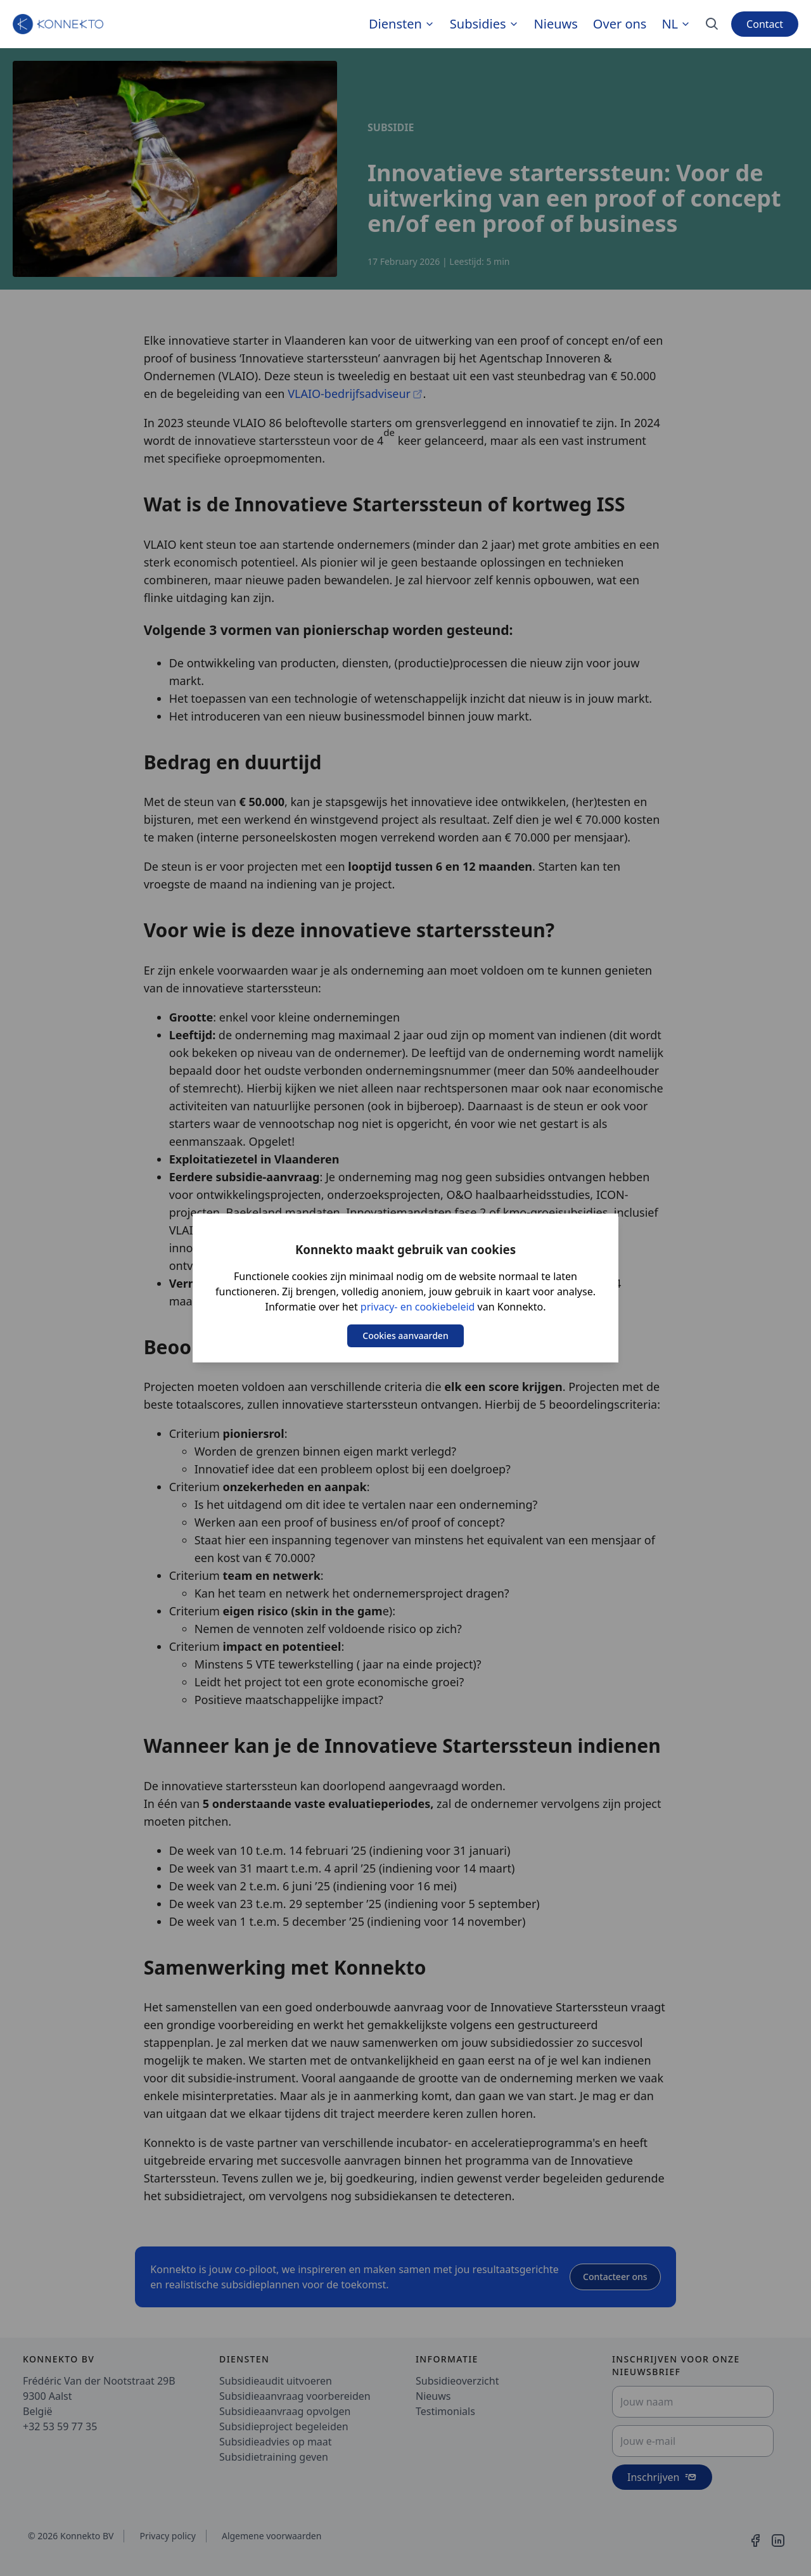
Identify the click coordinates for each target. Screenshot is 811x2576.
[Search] (712, 24)
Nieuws (556, 23)
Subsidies (478, 23)
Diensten (395, 23)
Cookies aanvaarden (405, 1336)
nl (676, 23)
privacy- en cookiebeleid (418, 1307)
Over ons (620, 23)
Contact (764, 24)
